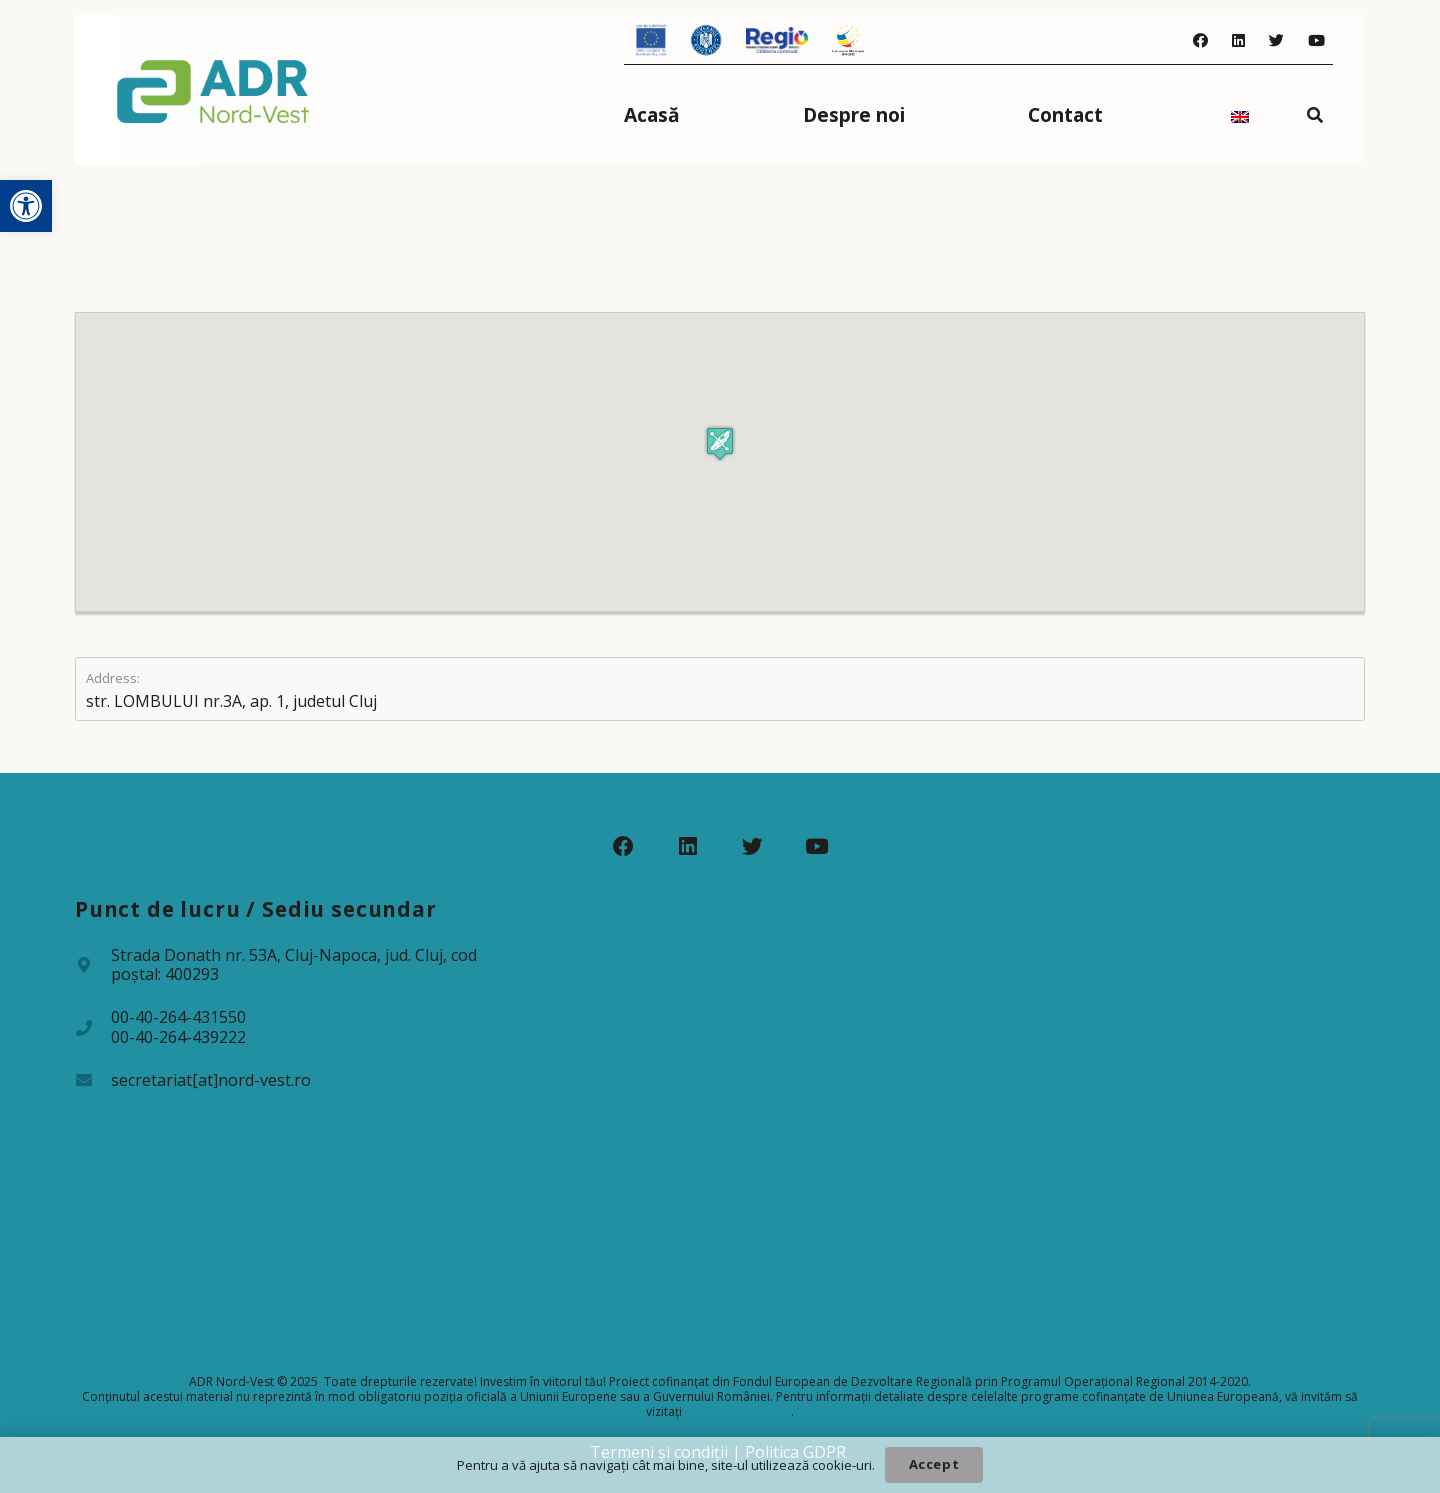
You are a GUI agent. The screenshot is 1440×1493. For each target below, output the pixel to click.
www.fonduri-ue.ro (738, 1411)
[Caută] (1315, 114)
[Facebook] (1200, 40)
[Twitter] (1276, 40)
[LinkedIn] (1238, 40)
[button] (26, 206)
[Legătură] (213, 90)
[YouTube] (1316, 40)
